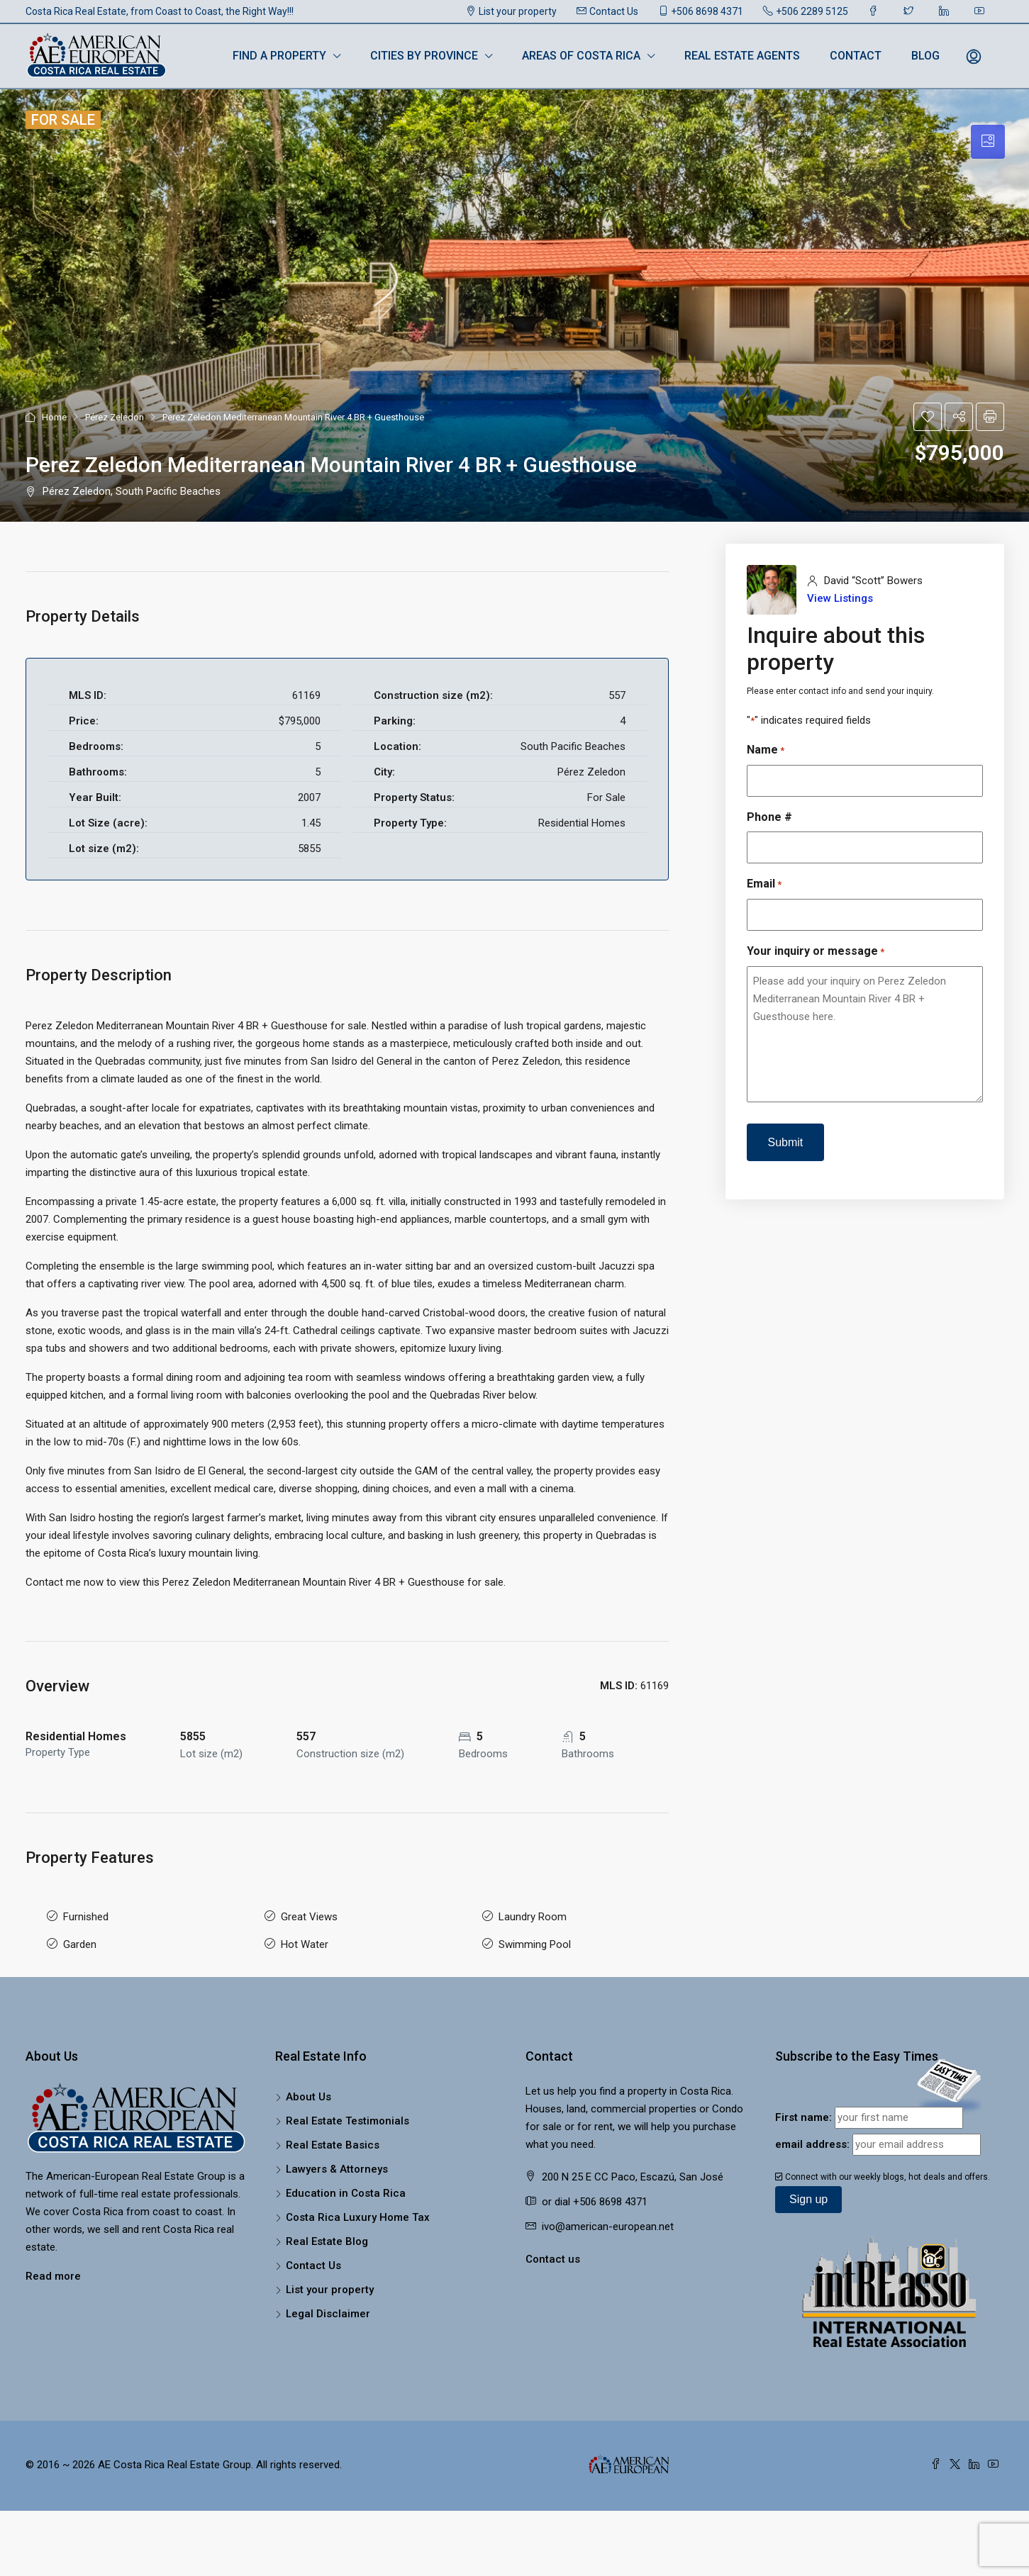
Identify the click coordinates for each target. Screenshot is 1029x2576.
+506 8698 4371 (700, 11)
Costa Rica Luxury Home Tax (358, 2211)
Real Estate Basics (332, 2138)
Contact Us (607, 11)
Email (764, 884)
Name (765, 750)
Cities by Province (424, 55)
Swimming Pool (535, 1940)
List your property (511, 11)
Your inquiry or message (815, 952)
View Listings (840, 598)
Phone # (769, 817)
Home (54, 417)
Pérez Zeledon (114, 417)
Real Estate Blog (327, 2235)
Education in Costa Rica (346, 2186)
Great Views (309, 1915)
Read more (53, 2269)
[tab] (988, 142)
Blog (925, 55)
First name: (803, 2111)
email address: (812, 2138)
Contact (855, 55)
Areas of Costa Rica (581, 55)
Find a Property (279, 55)
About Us (308, 2090)
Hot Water (304, 1940)
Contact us (552, 2252)
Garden (79, 1940)
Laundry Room (533, 1915)
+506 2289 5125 (805, 11)
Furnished (86, 1915)
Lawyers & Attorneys (337, 2162)
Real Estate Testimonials (347, 2114)
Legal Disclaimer (328, 2307)
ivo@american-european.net (608, 2220)
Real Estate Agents (742, 55)
